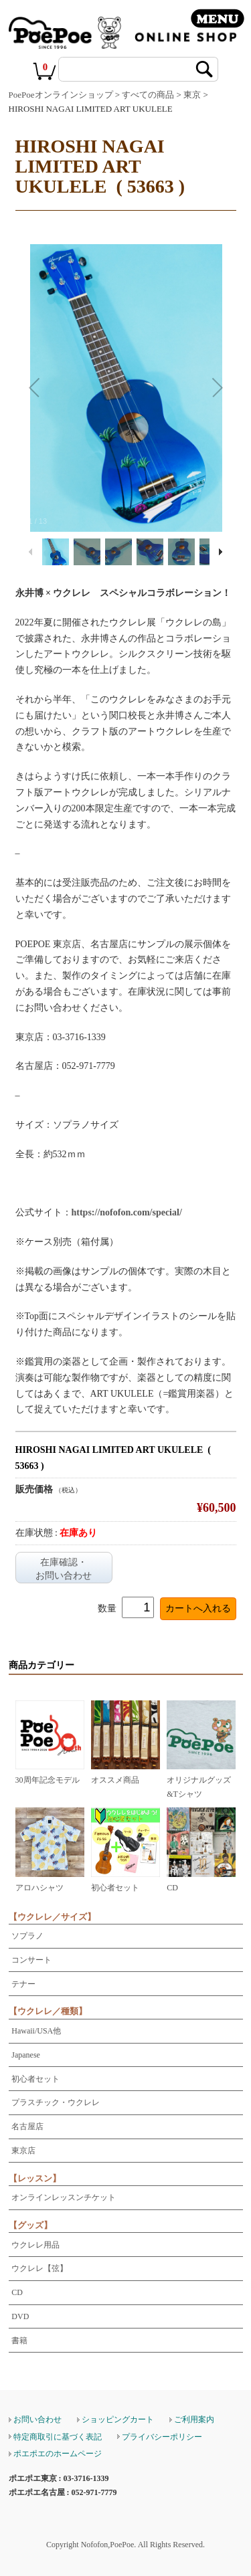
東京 (192, 95)
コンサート (31, 1960)
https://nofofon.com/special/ (127, 1212)
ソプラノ (27, 1936)
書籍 (19, 2340)
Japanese (25, 2055)
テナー (23, 1984)
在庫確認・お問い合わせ (63, 1569)
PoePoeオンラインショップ (61, 95)
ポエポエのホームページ (57, 2453)
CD (17, 2292)
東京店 (23, 2150)
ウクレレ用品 (35, 2245)
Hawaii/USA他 (36, 2031)
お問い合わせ (37, 2419)
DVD (20, 2316)
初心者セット (35, 2079)
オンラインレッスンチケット (63, 2197)
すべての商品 (148, 95)
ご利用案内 (194, 2419)
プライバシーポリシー (162, 2437)
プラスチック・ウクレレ (55, 2102)
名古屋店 (27, 2126)
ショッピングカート (118, 2419)
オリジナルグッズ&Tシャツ (201, 1780)
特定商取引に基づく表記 (57, 2437)
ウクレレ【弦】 (39, 2268)
